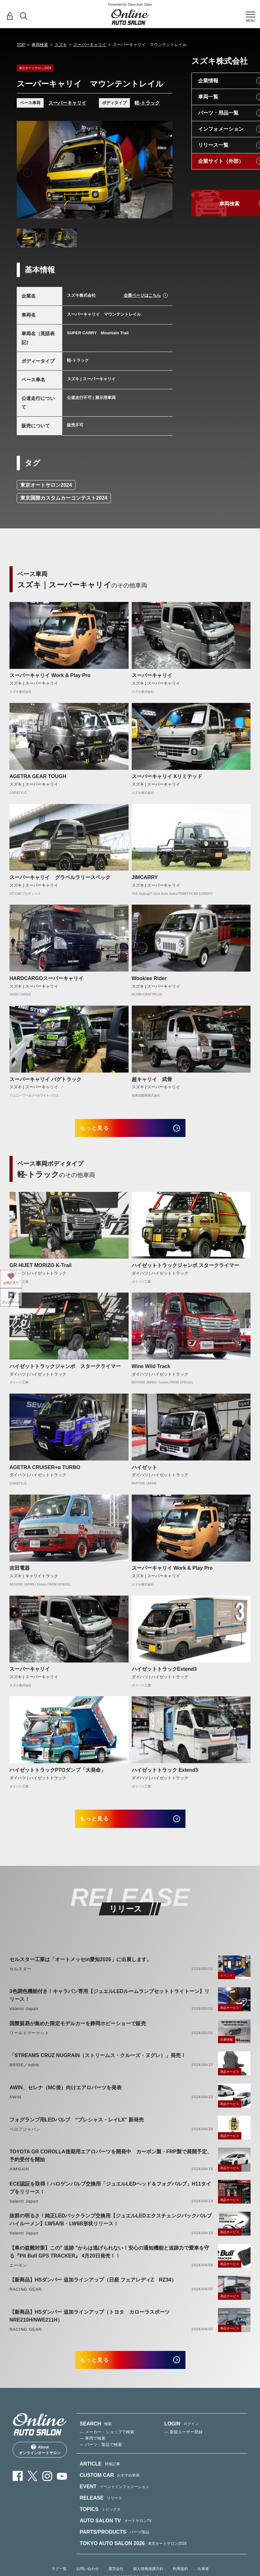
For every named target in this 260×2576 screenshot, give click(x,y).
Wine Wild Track (151, 1370)
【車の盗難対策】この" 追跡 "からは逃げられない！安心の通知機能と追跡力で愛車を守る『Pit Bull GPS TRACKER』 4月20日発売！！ (109, 2260)
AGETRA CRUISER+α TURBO (44, 1471)
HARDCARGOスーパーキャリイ (46, 978)
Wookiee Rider (149, 978)
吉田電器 (19, 1572)
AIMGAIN (19, 2177)
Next (161, 172)
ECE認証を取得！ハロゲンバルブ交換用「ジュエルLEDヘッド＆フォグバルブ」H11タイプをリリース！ (110, 2196)
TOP (21, 44)
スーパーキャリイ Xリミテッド (167, 776)
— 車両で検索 (93, 2451)
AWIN (15, 2105)
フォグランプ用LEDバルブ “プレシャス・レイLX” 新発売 (76, 2128)
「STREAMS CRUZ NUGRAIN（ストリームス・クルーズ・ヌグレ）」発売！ (97, 2064)
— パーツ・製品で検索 (101, 2457)
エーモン (18, 2273)
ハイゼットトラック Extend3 (165, 1774)
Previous (27, 172)
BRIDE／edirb (24, 2073)
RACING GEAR (25, 2298)
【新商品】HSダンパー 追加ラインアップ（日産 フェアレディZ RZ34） (92, 2288)
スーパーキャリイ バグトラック (45, 1079)
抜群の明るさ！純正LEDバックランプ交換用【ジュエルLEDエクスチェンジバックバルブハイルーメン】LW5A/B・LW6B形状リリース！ (110, 2228)
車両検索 (40, 44)
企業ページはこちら (142, 295)
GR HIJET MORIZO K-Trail (40, 1269)
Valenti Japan (23, 2017)
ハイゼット (144, 1471)
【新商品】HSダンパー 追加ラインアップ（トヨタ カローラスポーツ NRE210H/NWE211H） (92, 2324)
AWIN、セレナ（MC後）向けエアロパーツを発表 (65, 2096)
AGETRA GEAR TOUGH (37, 776)
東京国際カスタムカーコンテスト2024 (63, 498)
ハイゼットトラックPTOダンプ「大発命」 (57, 1774)
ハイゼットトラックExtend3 (164, 1673)
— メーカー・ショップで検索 (107, 2445)
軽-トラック (147, 102)
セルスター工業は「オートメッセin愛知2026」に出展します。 (80, 1968)
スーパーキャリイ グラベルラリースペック (60, 877)
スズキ (61, 44)
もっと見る (102, 1130)
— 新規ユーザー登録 (183, 2445)
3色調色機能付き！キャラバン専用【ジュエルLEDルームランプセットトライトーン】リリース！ (109, 2004)
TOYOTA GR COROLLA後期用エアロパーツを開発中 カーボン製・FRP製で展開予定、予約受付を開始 (110, 2164)
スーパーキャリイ (89, 44)
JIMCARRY (145, 877)
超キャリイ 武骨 (152, 1079)
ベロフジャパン (24, 2137)
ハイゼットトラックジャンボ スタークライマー (185, 1269)
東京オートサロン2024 (46, 485)
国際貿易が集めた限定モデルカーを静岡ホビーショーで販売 (77, 2032)
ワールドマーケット (29, 2041)
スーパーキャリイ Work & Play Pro (50, 675)
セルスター (20, 1977)
